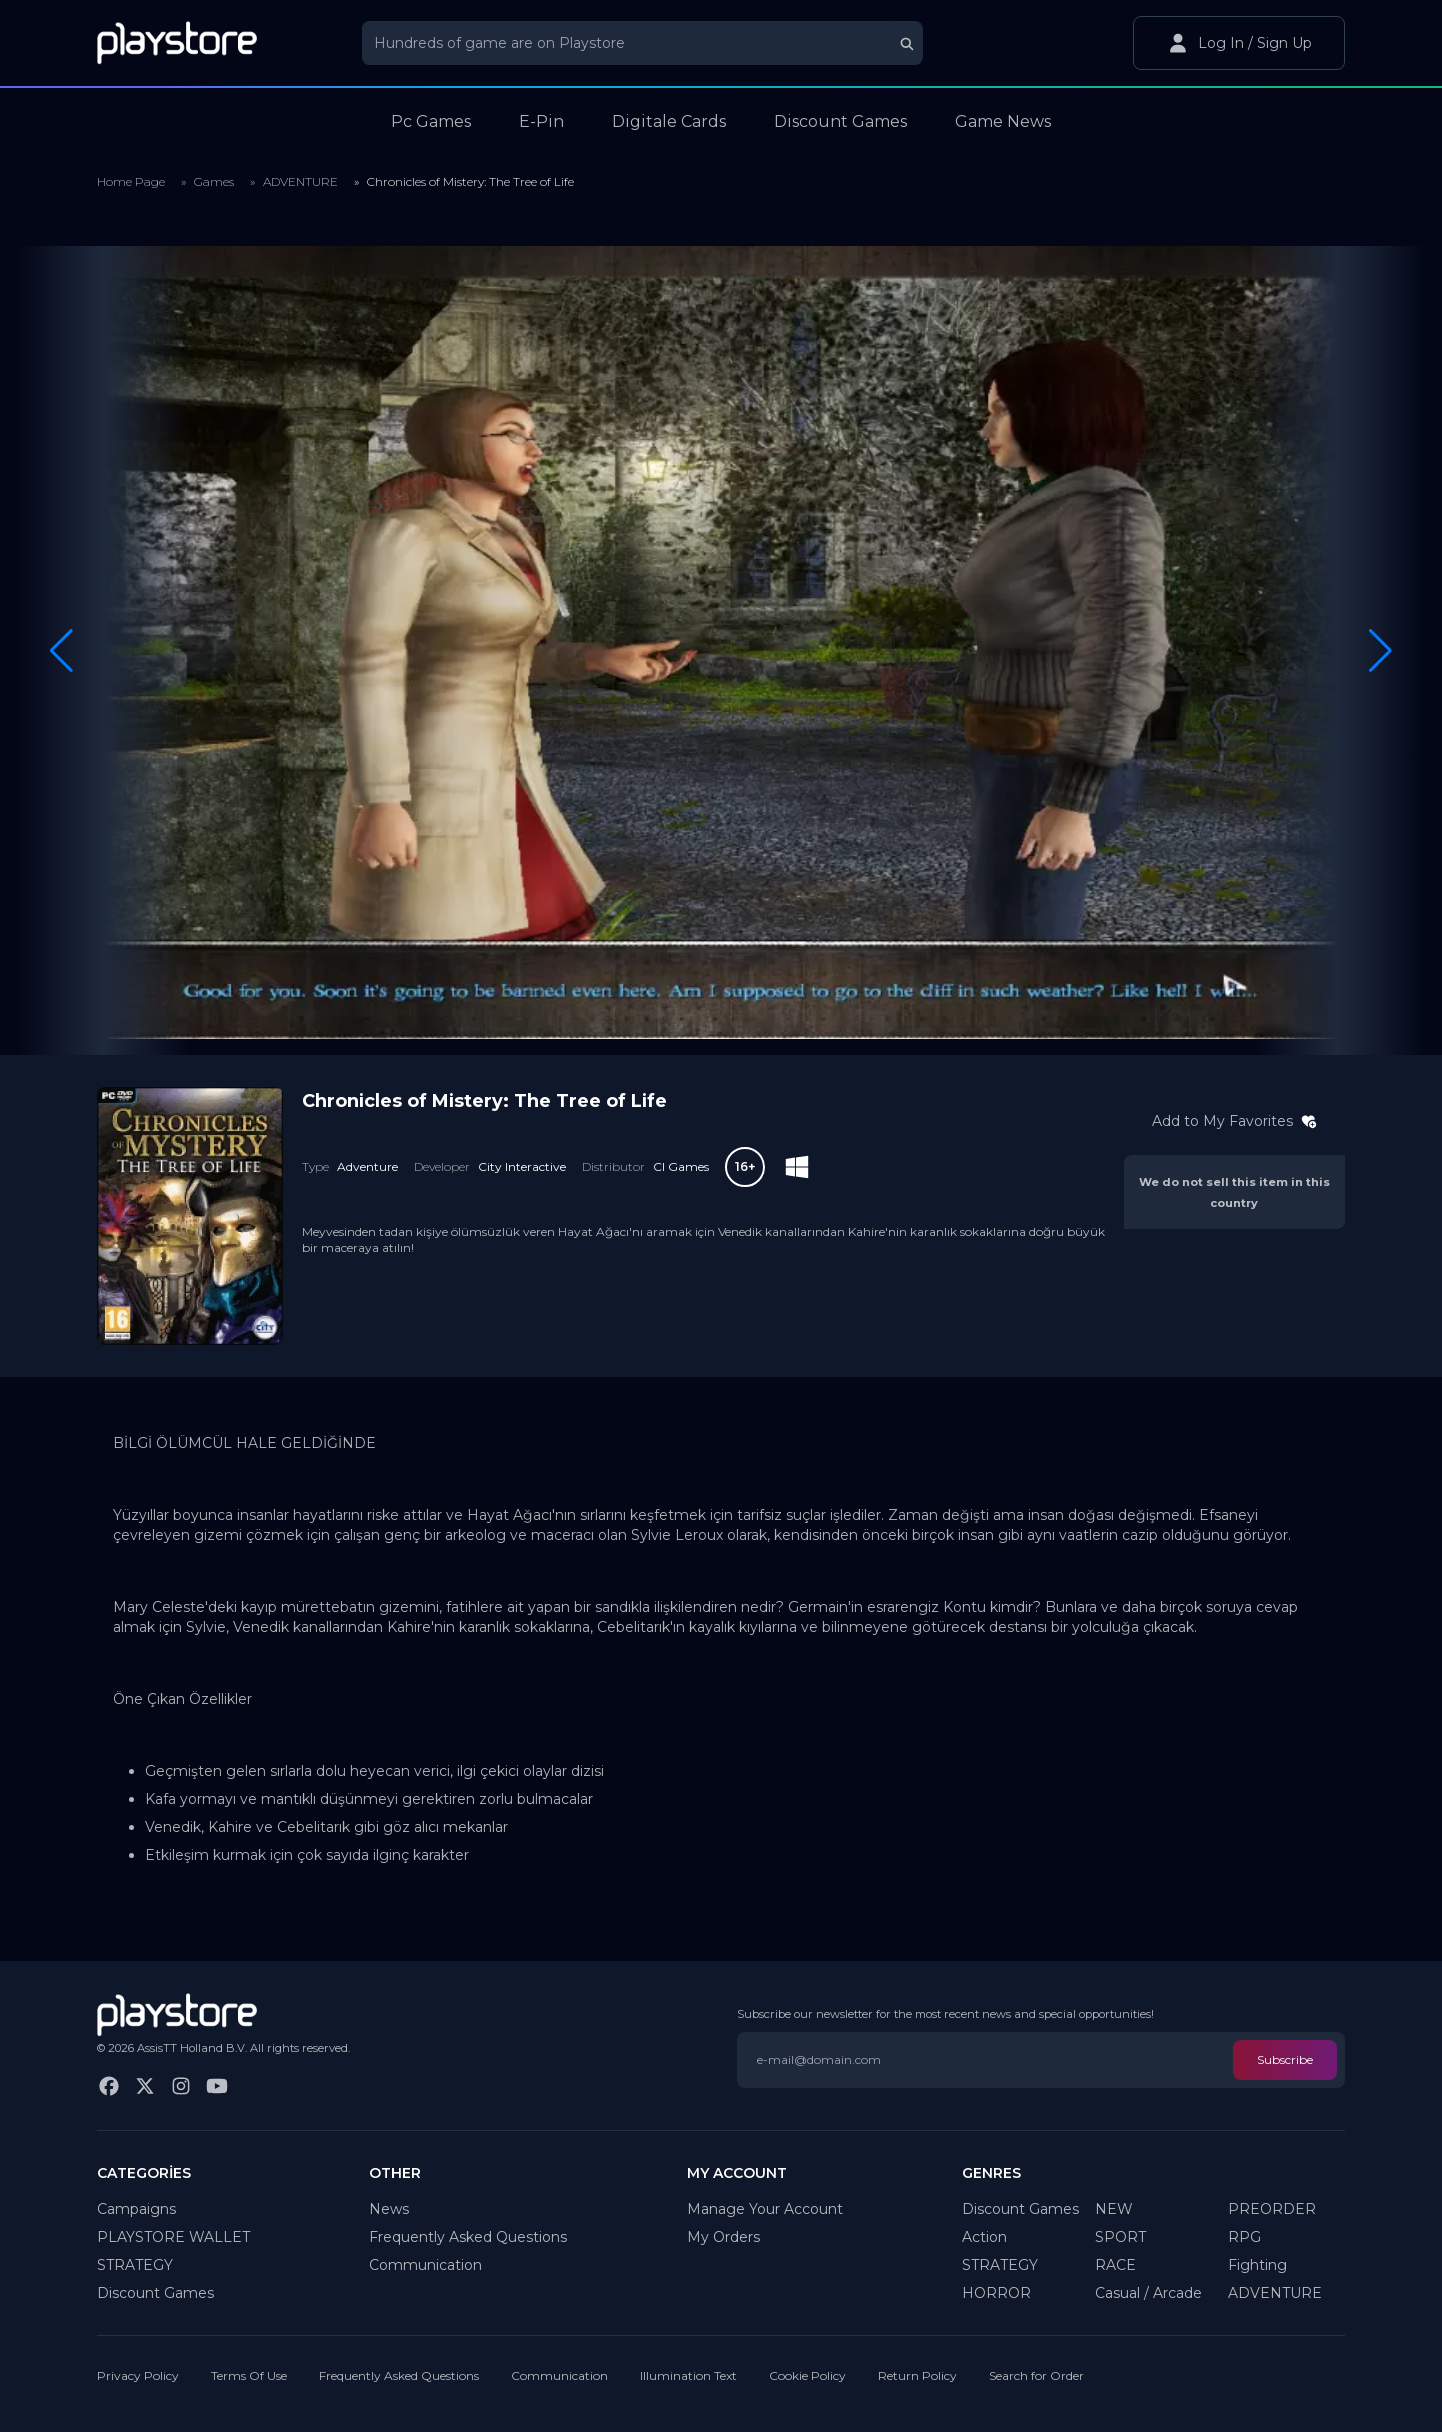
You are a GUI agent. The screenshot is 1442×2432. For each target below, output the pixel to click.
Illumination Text (688, 2375)
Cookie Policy (807, 2375)
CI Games (681, 1166)
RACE (1115, 2265)
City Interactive (522, 1166)
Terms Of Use (249, 2375)
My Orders (723, 2237)
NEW (1114, 2209)
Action (984, 2237)
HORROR (996, 2293)
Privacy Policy (138, 2375)
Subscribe (1285, 2059)
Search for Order (1036, 2375)
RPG (1244, 2237)
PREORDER (1272, 2209)
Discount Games (155, 2293)
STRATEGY (135, 2265)
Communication (425, 2265)
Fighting (1257, 2265)
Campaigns (136, 2209)
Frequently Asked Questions (468, 2237)
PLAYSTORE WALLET (173, 2237)
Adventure (367, 1166)
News (389, 2209)
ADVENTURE (300, 181)
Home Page (131, 181)
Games (214, 181)
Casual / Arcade (1148, 2293)
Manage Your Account (765, 2209)
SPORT (1120, 2237)
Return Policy (917, 2375)
